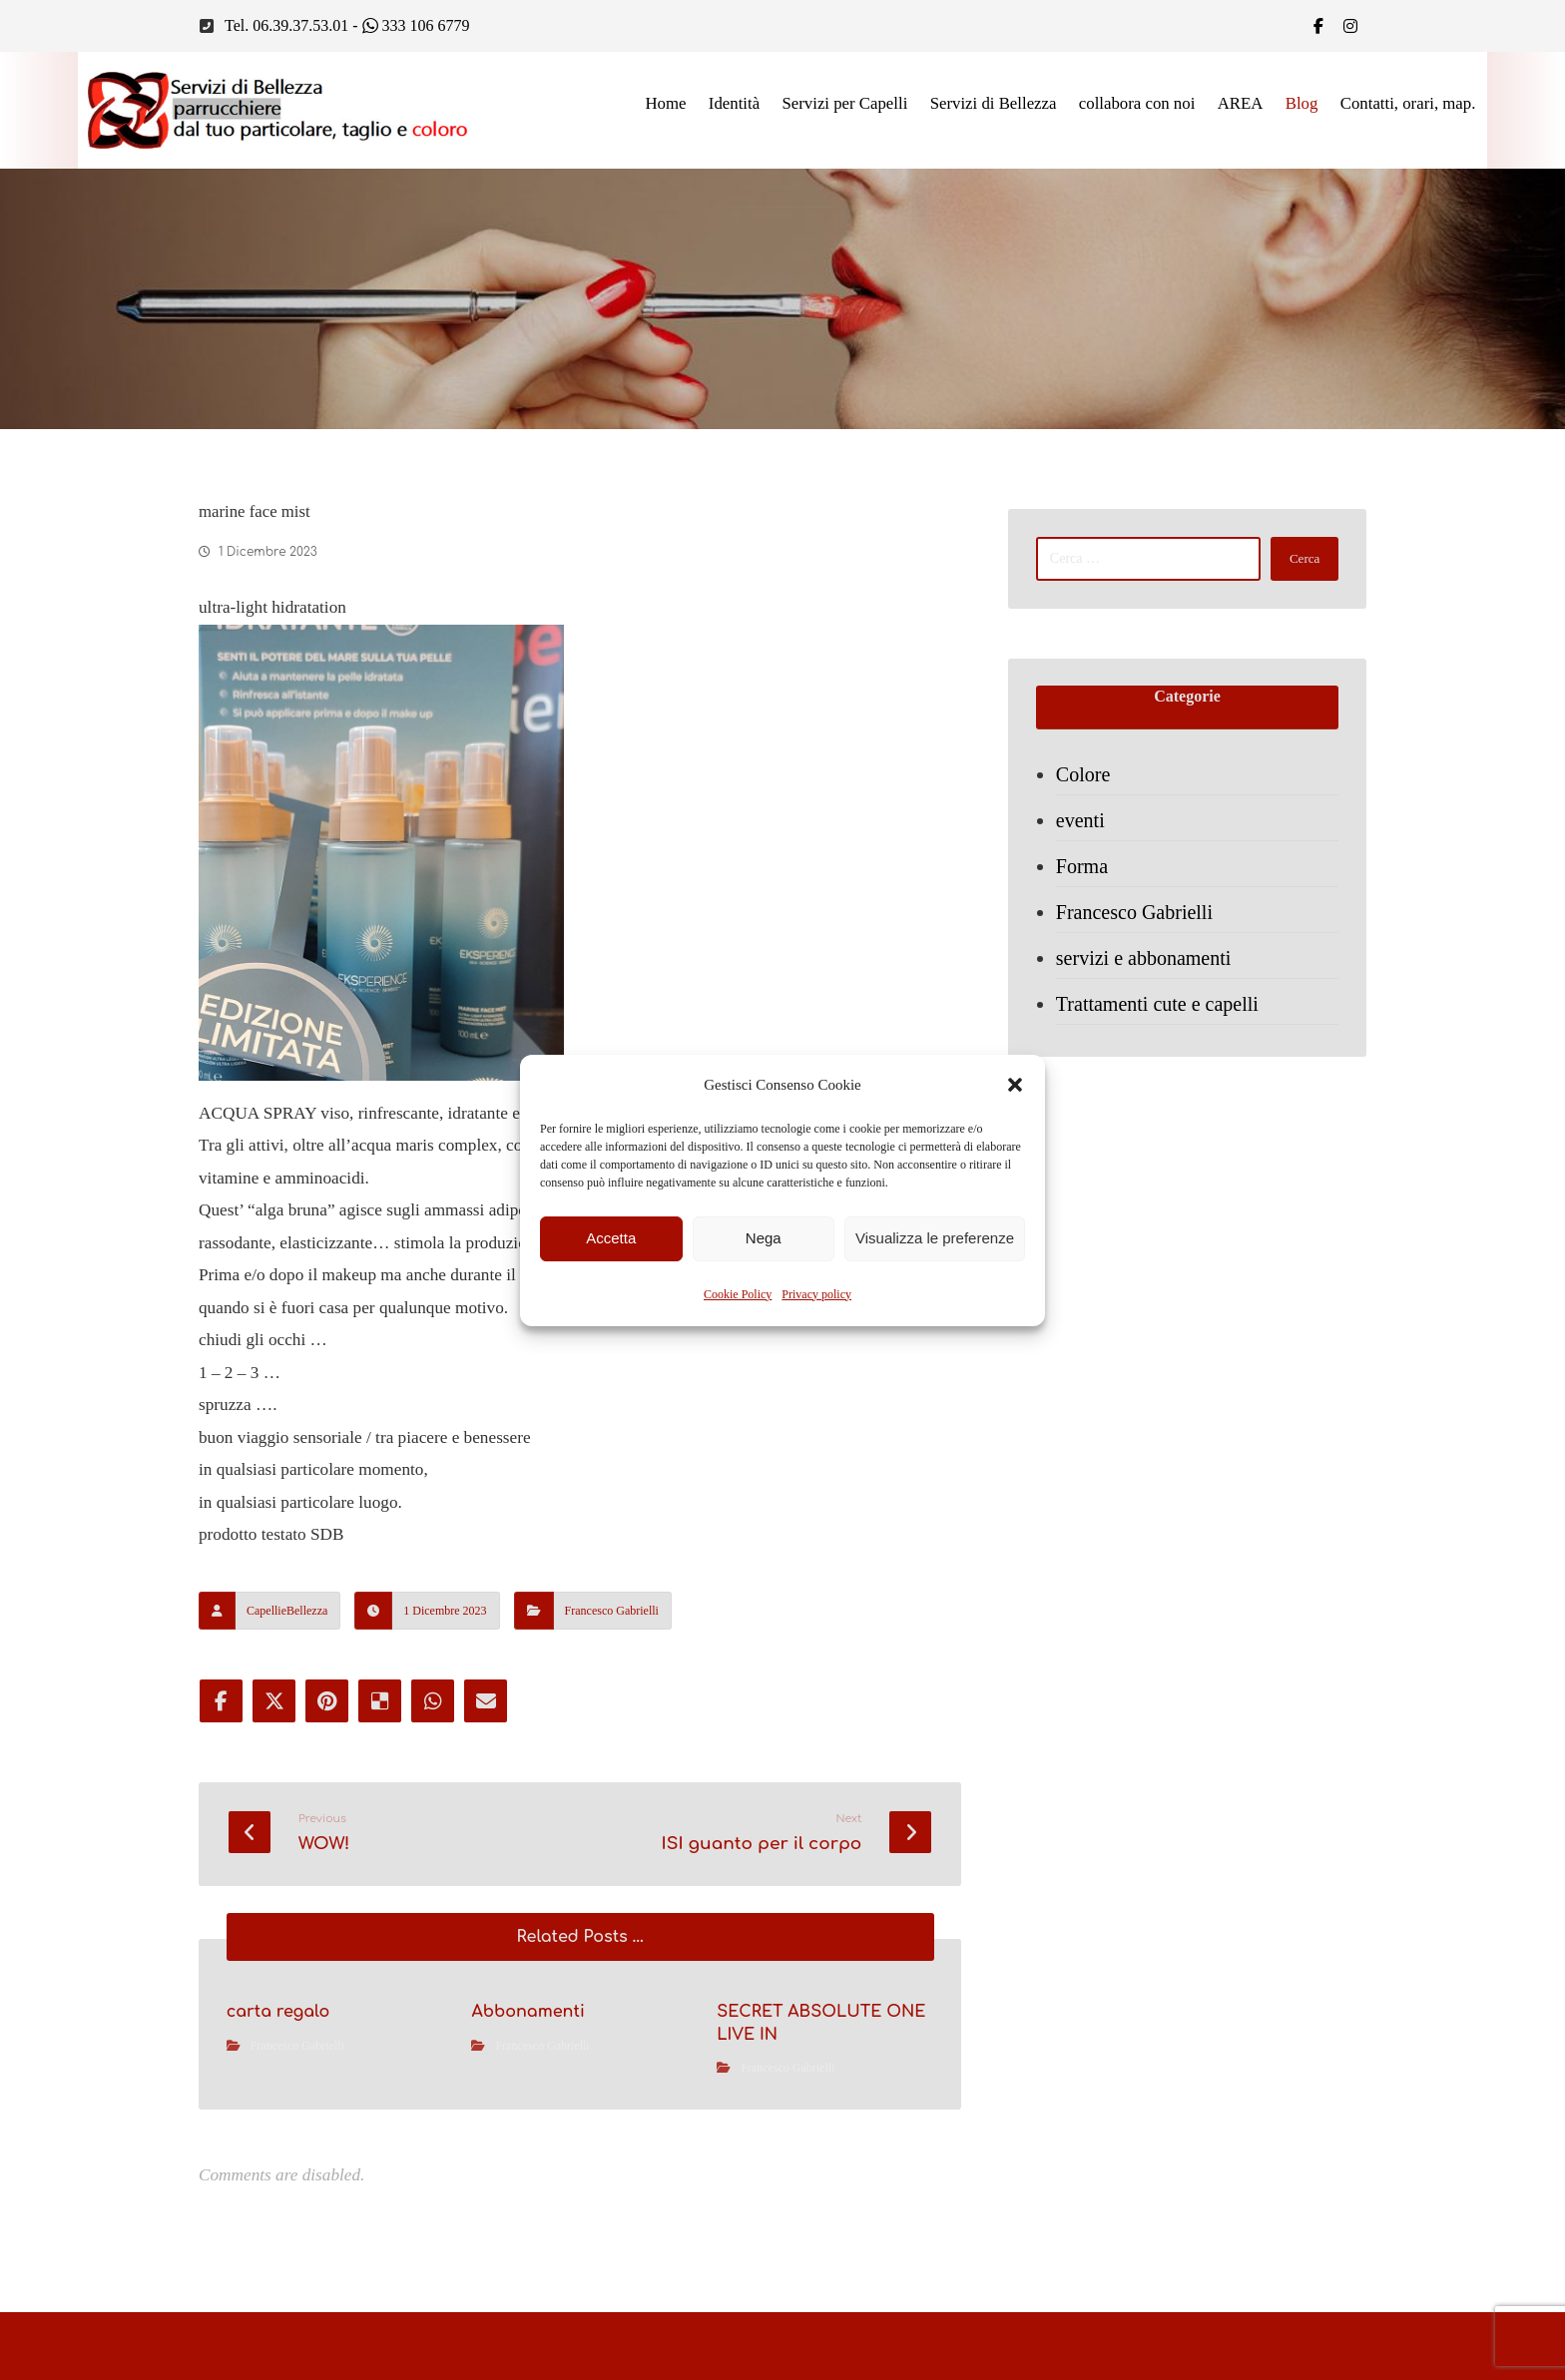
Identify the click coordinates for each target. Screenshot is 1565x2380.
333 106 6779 (416, 26)
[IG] (1350, 26)
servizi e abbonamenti (1146, 966)
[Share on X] (274, 1748)
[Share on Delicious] (382, 1748)
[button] (1015, 1085)
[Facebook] (1318, 26)
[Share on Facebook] (221, 1748)
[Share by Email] (490, 1748)
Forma (1084, 874)
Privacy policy (816, 1294)
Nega (764, 1237)
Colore (1085, 782)
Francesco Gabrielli (612, 1658)
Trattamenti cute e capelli (1159, 1012)
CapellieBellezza (287, 1658)
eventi (1082, 828)
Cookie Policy (738, 1294)
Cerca (1300, 562)
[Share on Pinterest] (328, 1748)
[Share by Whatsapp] (436, 1748)
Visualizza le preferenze (934, 1237)
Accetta (611, 1237)
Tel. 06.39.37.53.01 (286, 26)
